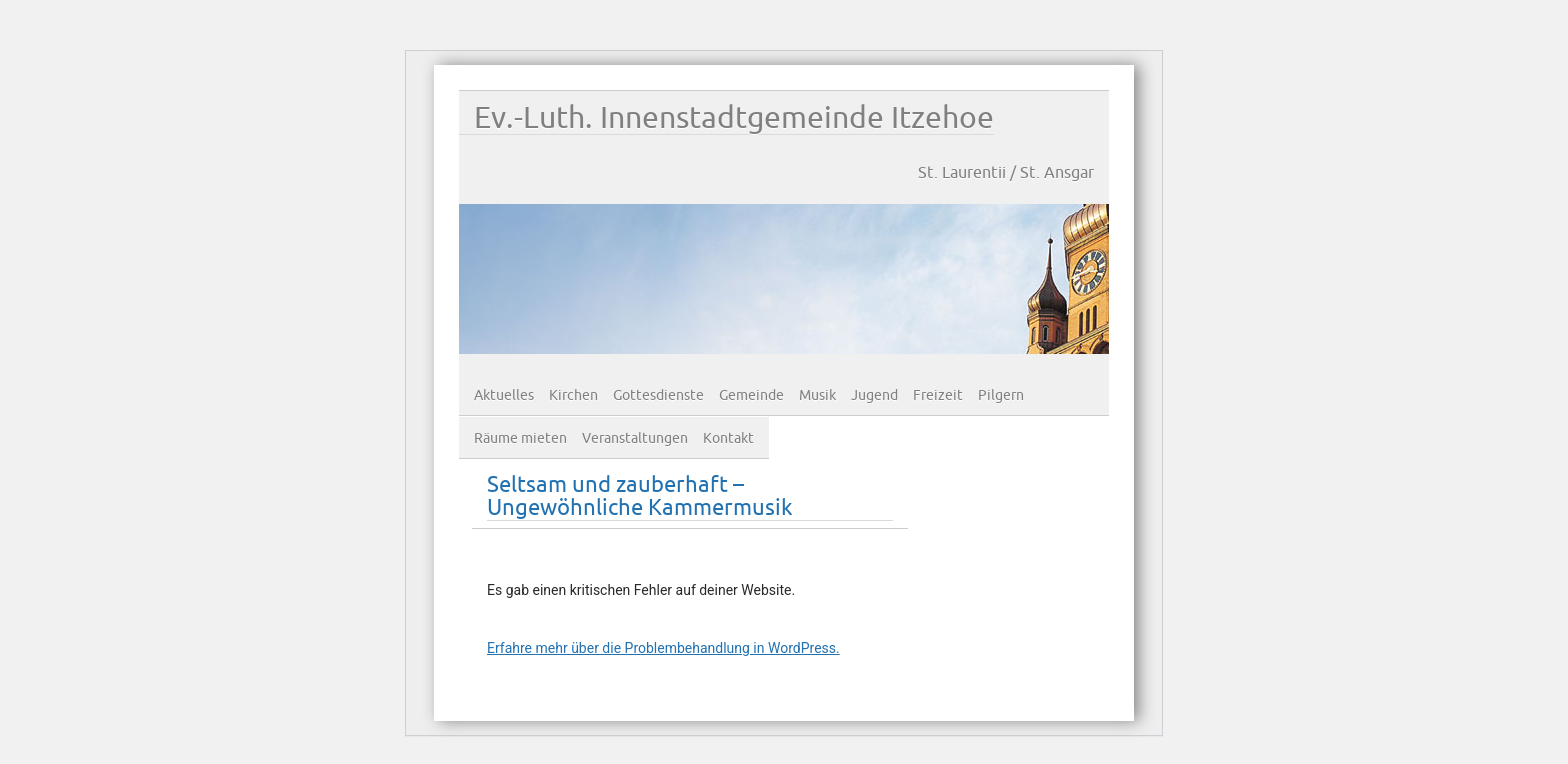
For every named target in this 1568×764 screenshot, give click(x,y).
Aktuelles (504, 395)
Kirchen (573, 395)
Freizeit (938, 395)
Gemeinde (751, 395)
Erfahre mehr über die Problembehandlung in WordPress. (663, 648)
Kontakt (728, 438)
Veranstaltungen (635, 438)
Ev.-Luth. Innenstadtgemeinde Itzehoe (734, 118)
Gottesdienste (658, 395)
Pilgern (1001, 395)
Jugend (874, 395)
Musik (817, 395)
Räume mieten (520, 438)
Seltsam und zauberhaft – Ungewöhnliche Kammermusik (640, 497)
